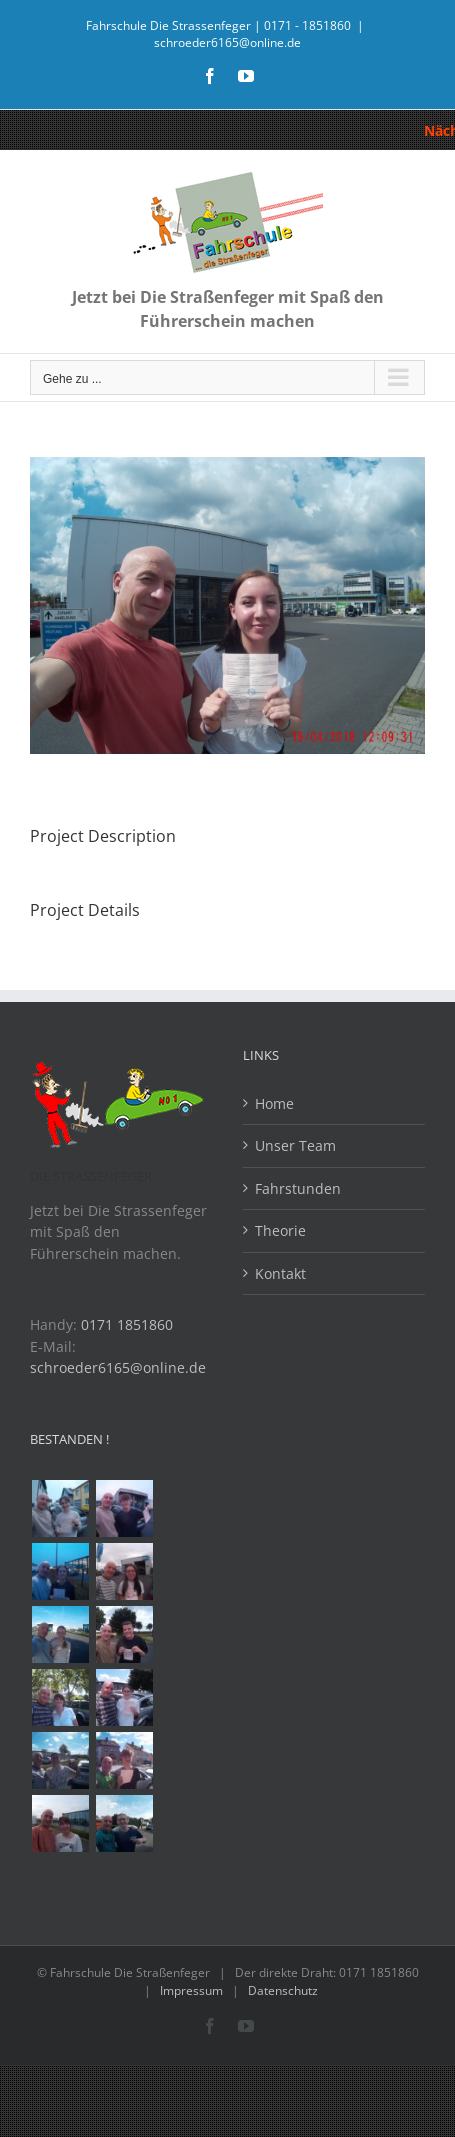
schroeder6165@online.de (227, 42)
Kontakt (280, 1273)
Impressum (191, 1990)
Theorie (280, 1230)
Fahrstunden (298, 1188)
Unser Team (295, 1145)
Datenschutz (283, 1990)
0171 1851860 (127, 1324)
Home (274, 1103)
